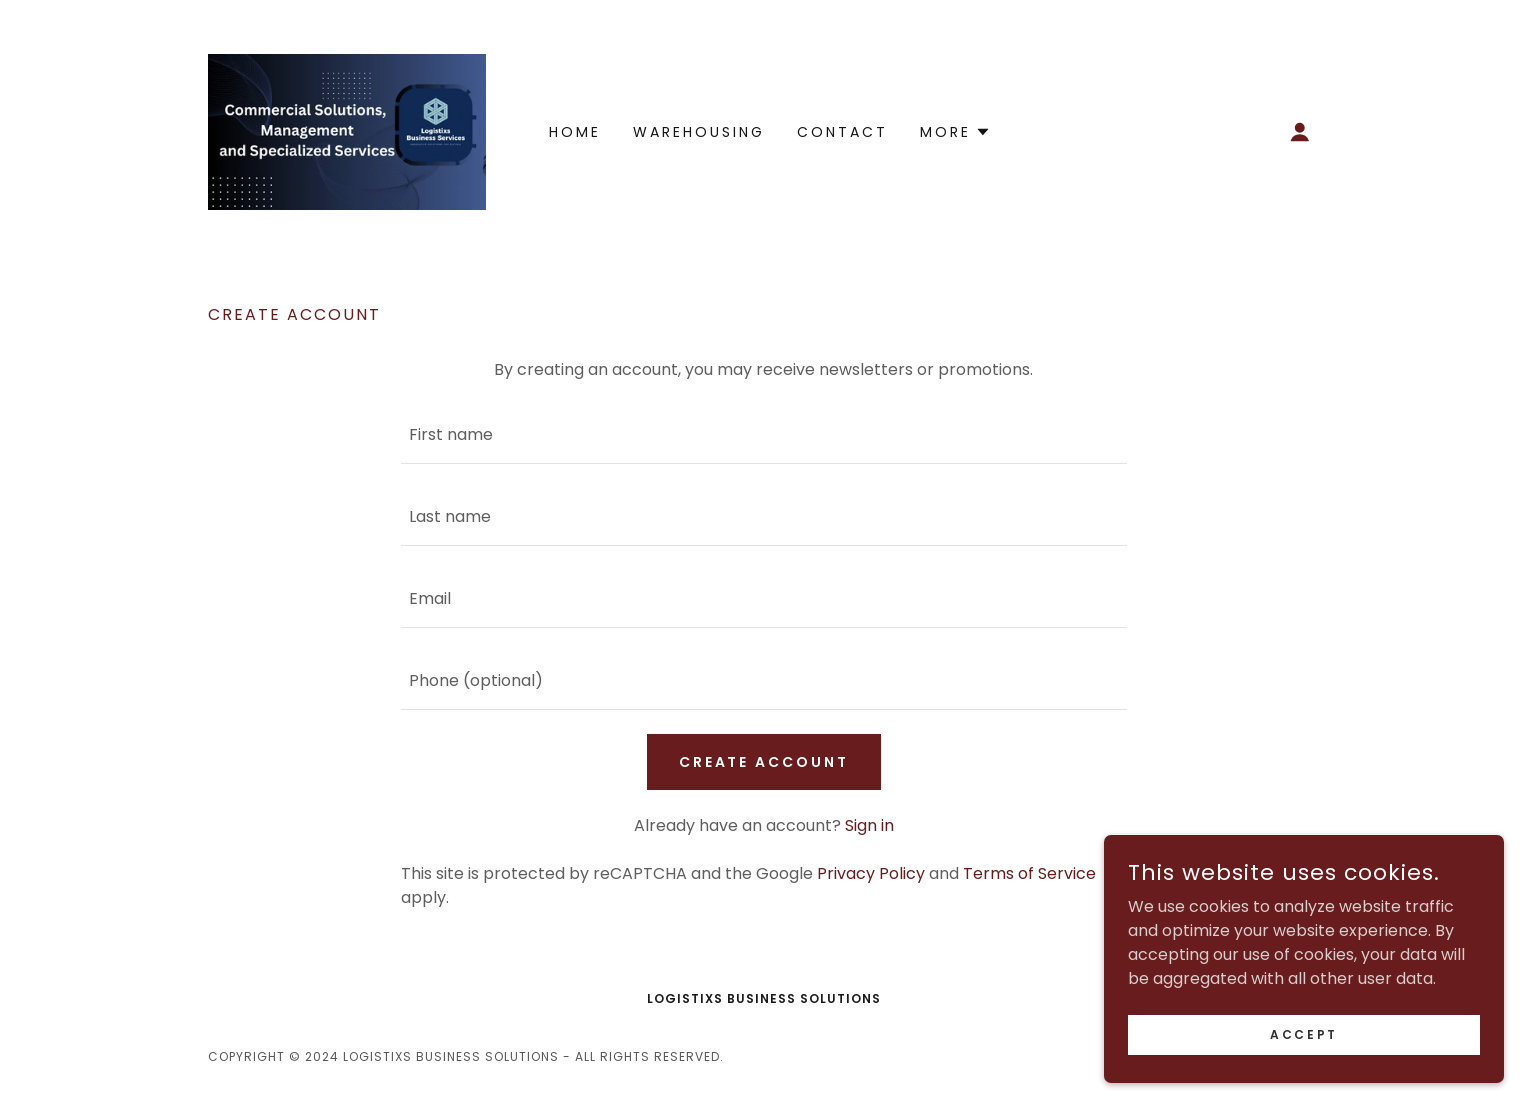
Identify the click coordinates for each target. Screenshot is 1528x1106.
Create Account (764, 762)
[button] (1300, 132)
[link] (347, 130)
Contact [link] (842, 132)
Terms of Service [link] (1029, 873)
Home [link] (575, 132)
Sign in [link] (869, 825)
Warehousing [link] (699, 132)
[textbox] (763, 435)
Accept (1303, 1033)
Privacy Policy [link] (871, 873)
